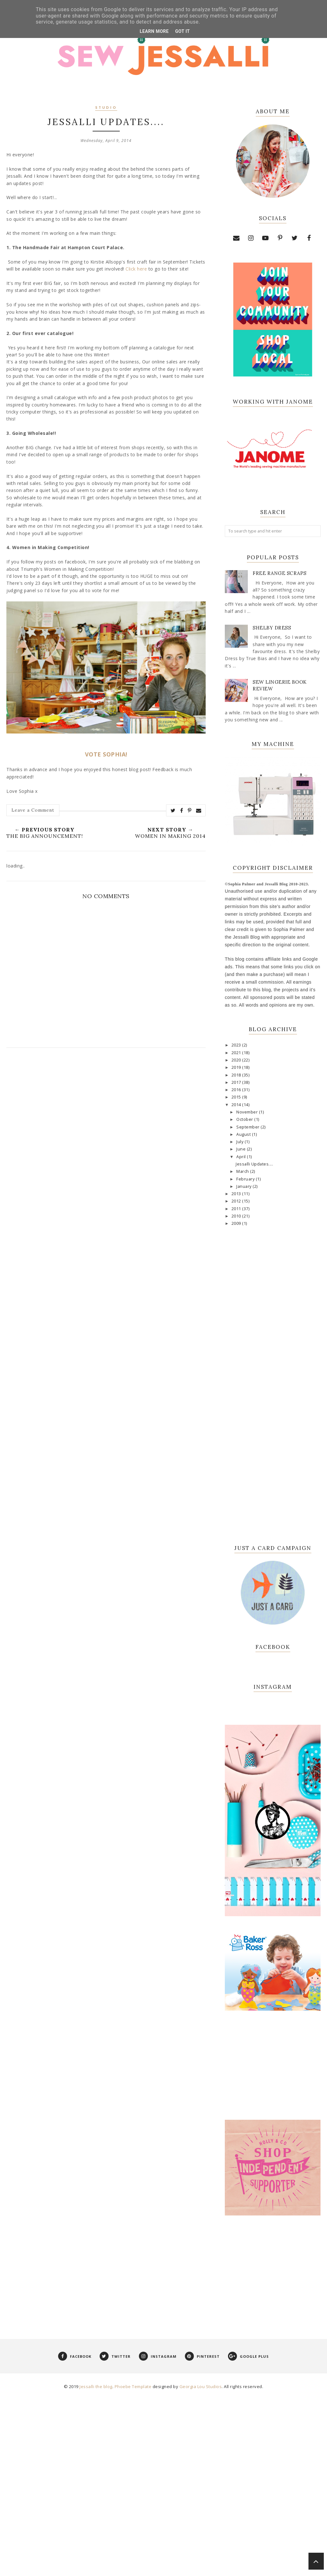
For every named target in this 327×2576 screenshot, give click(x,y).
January (244, 1186)
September (248, 1127)
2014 (237, 1104)
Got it (182, 31)
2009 (237, 1223)
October (245, 1119)
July (240, 1141)
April (241, 1156)
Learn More (154, 31)
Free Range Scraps (280, 573)
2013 (237, 1193)
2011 (237, 1208)
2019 (237, 1067)
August (244, 1134)
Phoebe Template (133, 2568)
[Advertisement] (273, 2451)
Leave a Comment (32, 810)
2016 (237, 1089)
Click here (136, 269)
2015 (237, 1097)
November (247, 1112)
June (241, 1149)
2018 (237, 1075)
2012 (237, 1201)
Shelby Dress (272, 628)
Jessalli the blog (96, 2568)
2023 (237, 1045)
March (243, 1171)
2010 (237, 1216)
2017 (237, 1082)
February (246, 1179)
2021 (237, 1052)
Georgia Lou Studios (200, 2568)
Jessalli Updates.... (254, 1164)
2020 (237, 1060)
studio (106, 108)
